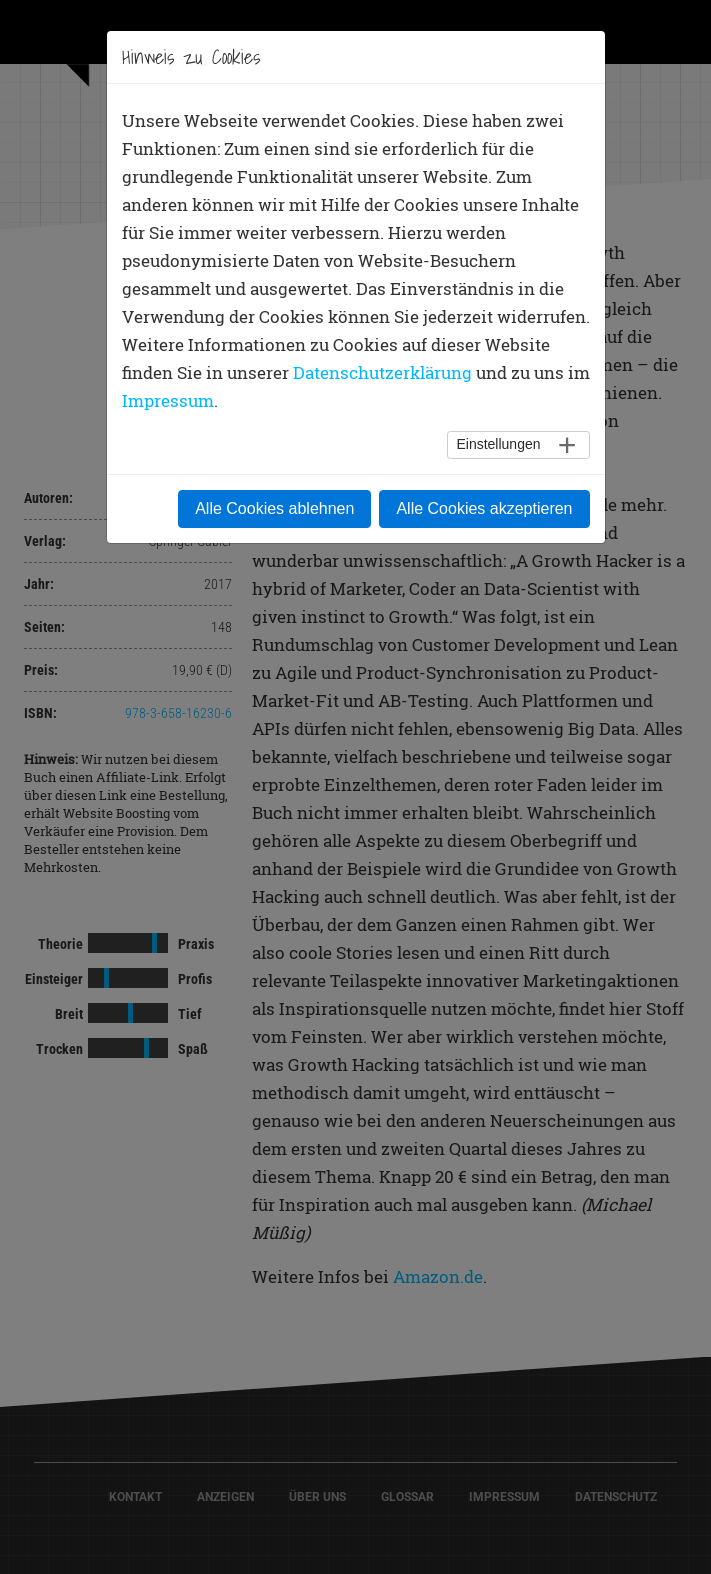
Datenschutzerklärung (382, 372)
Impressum (168, 400)
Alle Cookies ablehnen (274, 508)
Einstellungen (498, 444)
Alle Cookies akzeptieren (484, 508)
